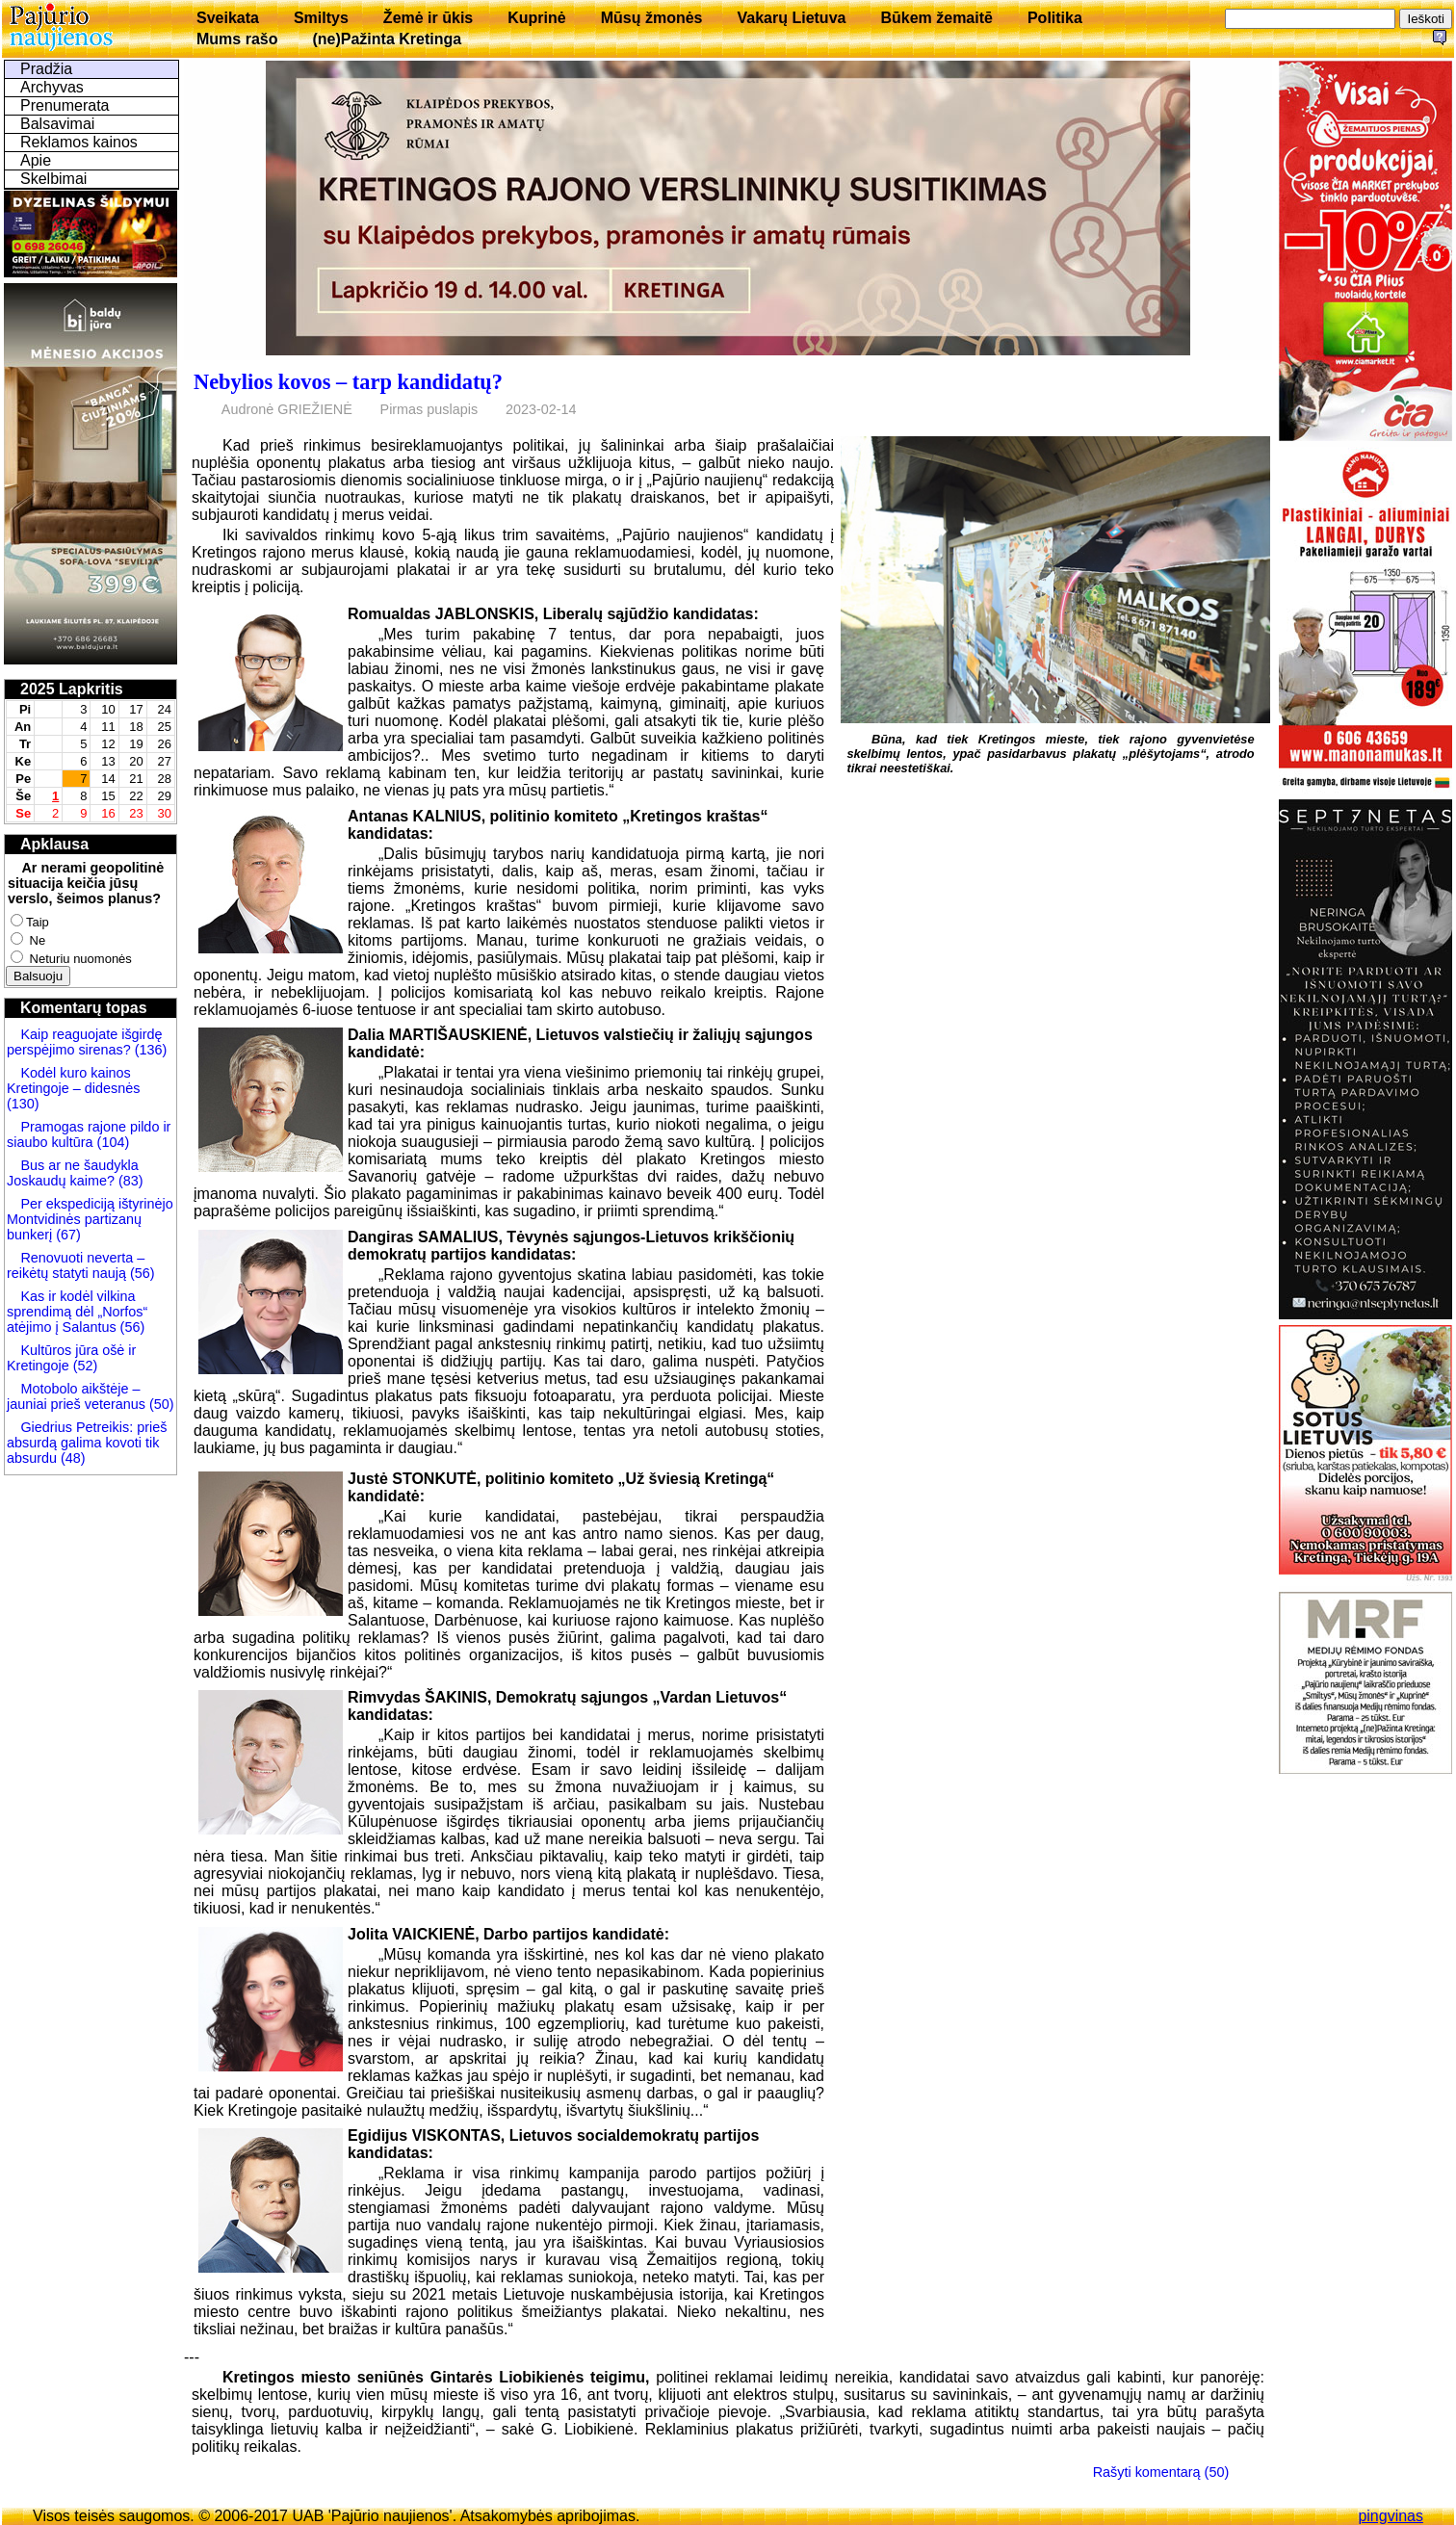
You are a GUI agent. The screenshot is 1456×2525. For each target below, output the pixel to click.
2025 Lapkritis (71, 689)
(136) (149, 1049)
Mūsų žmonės (652, 18)
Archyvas (52, 87)
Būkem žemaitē (936, 18)
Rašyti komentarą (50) (1161, 2472)
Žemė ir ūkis (428, 18)
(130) (23, 1103)
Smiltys (321, 18)
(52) (83, 1365)
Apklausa (54, 844)
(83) (129, 1180)
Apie (35, 160)
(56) (140, 1273)
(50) (159, 1404)
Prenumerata (65, 105)
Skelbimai (53, 178)
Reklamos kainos (79, 142)
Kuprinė (536, 18)
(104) (111, 1142)
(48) (73, 1458)
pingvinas (1390, 2516)
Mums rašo (236, 39)
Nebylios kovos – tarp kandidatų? (348, 382)
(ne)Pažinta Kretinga (386, 39)
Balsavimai (57, 124)
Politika (1054, 18)
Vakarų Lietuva (791, 18)
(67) (68, 1234)
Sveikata (227, 18)
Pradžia (46, 69)
